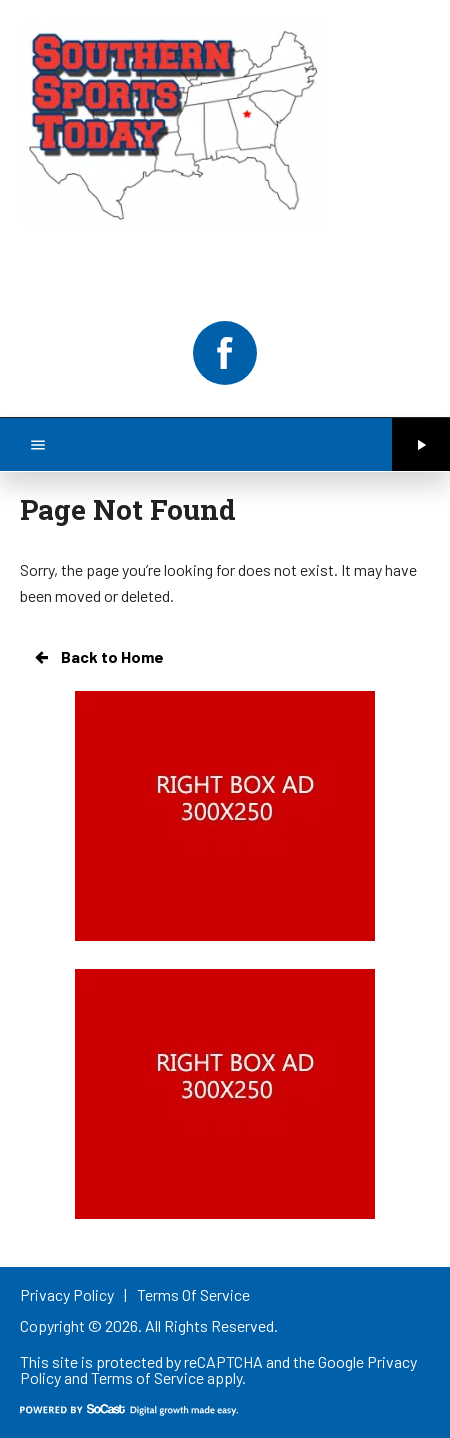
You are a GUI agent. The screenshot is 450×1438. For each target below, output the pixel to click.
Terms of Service (147, 1377)
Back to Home (98, 657)
